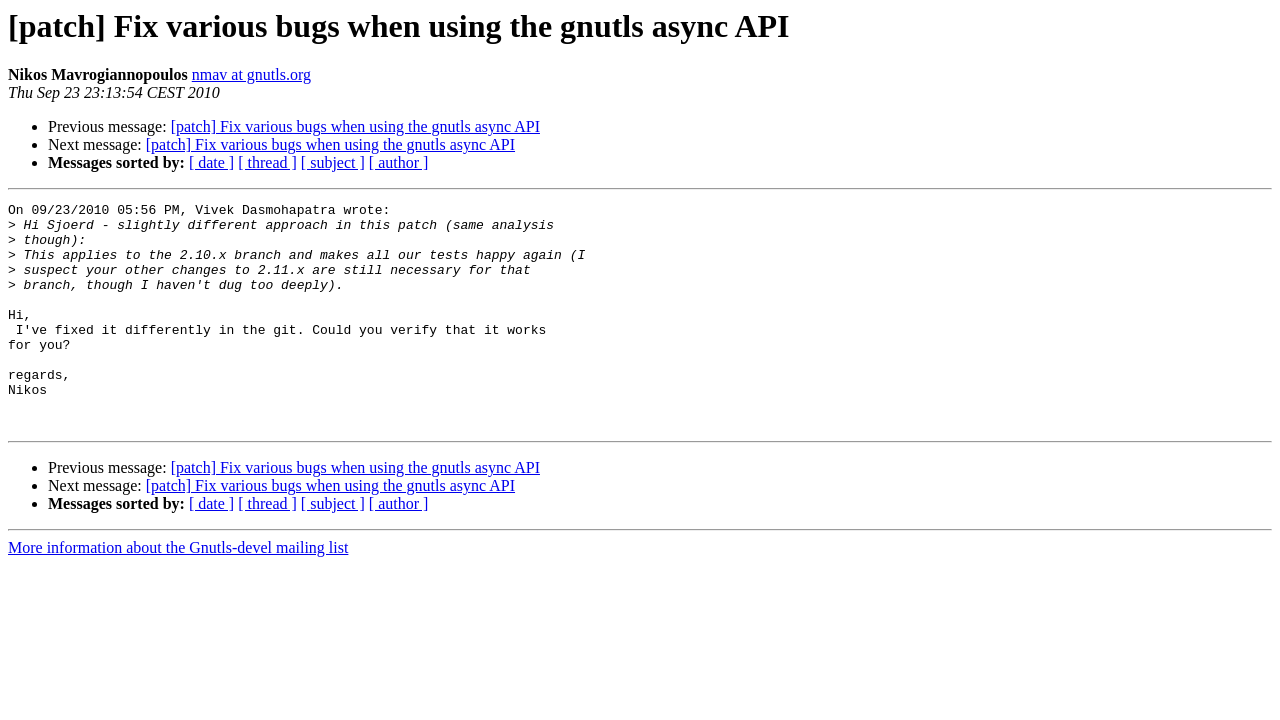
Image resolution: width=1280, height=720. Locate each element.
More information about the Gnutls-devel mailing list (178, 592)
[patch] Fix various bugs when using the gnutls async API (355, 126)
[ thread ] (267, 162)
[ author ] (399, 162)
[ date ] (211, 162)
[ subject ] (333, 162)
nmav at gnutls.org (251, 74)
